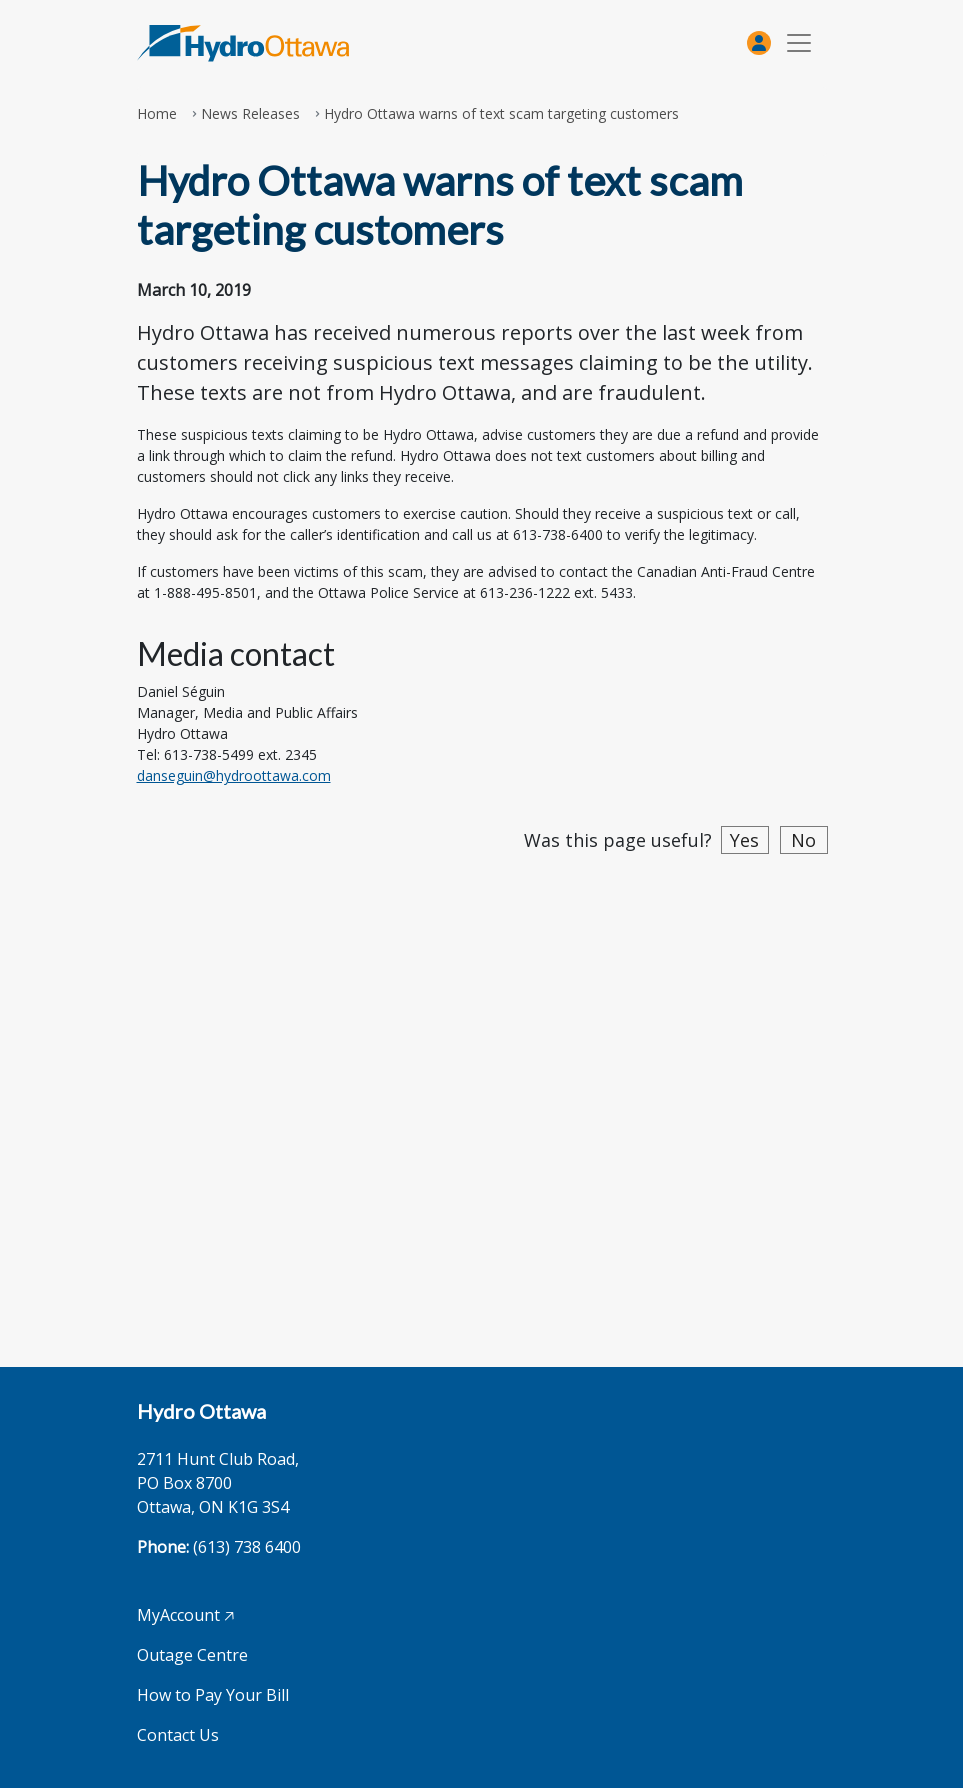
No (803, 840)
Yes (744, 840)
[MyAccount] (759, 43)
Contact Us (178, 1735)
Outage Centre (192, 1655)
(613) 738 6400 (247, 1547)
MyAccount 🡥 (185, 1615)
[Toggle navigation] (799, 43)
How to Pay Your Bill (213, 1695)
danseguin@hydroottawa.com (234, 775)
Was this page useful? (618, 840)
